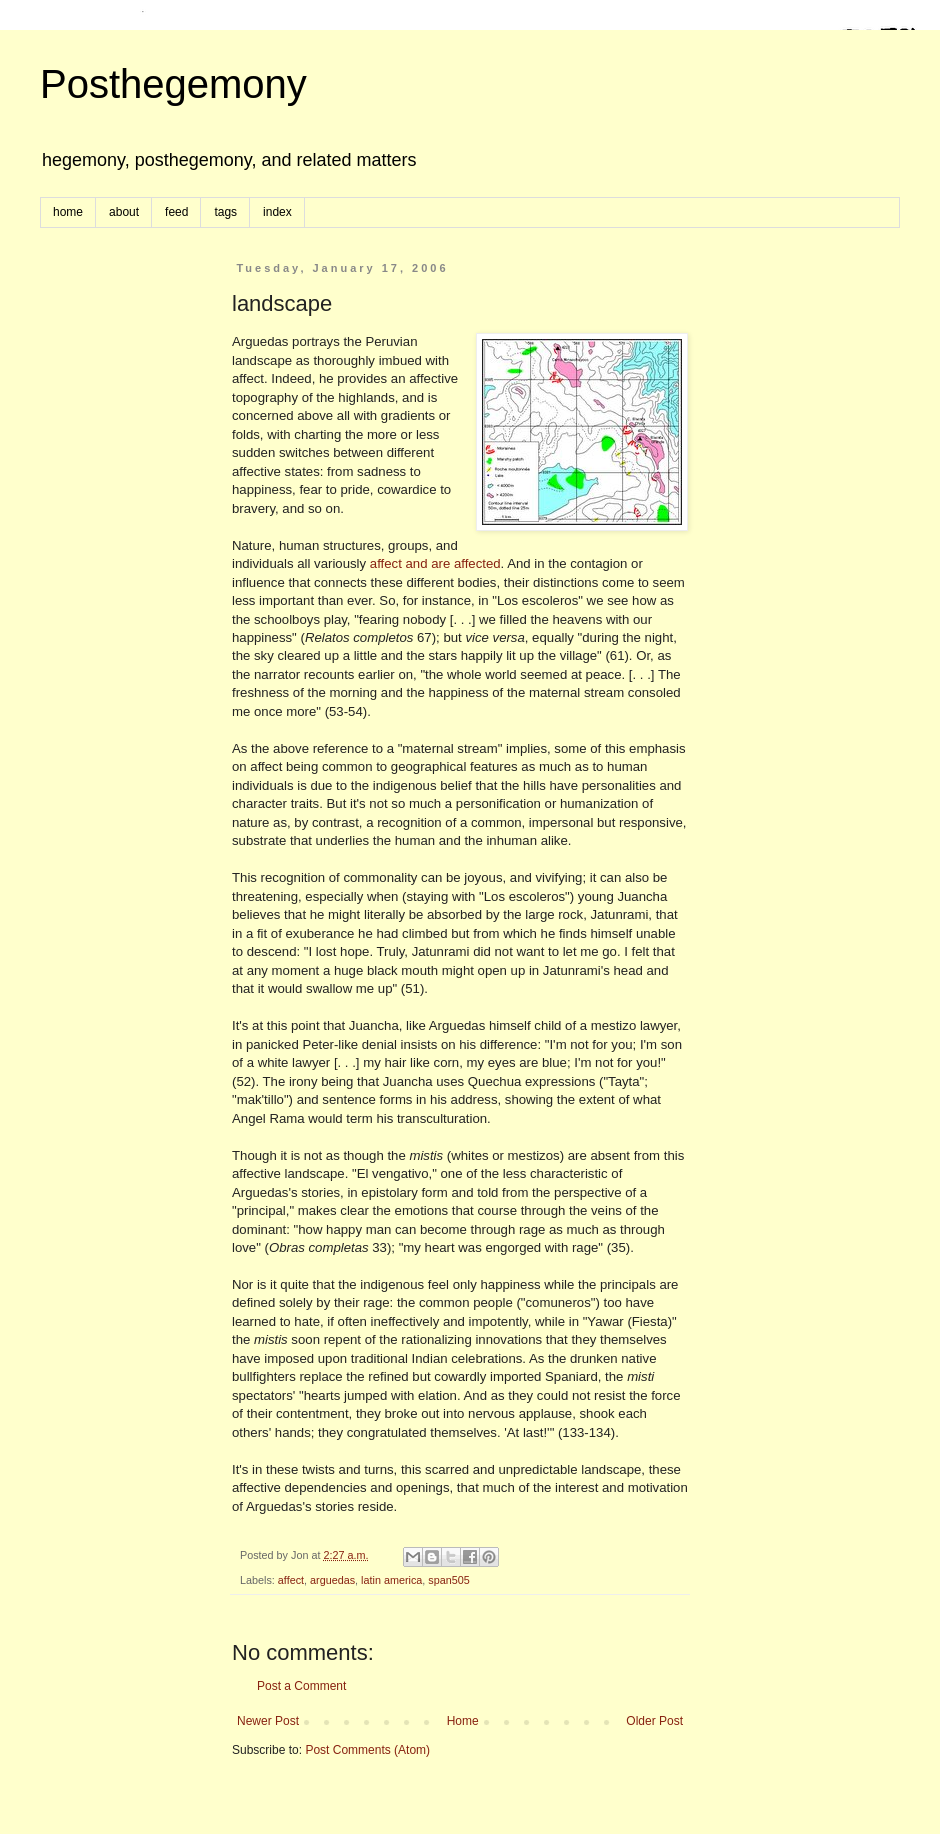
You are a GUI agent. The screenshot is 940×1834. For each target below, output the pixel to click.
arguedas (332, 1580)
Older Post (654, 1721)
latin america (391, 1580)
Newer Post (268, 1721)
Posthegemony (173, 84)
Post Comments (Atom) (367, 1750)
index (277, 212)
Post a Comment (301, 1686)
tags (225, 212)
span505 (448, 1580)
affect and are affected (435, 563)
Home (463, 1721)
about (124, 212)
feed (176, 212)
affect (291, 1580)
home (68, 212)
